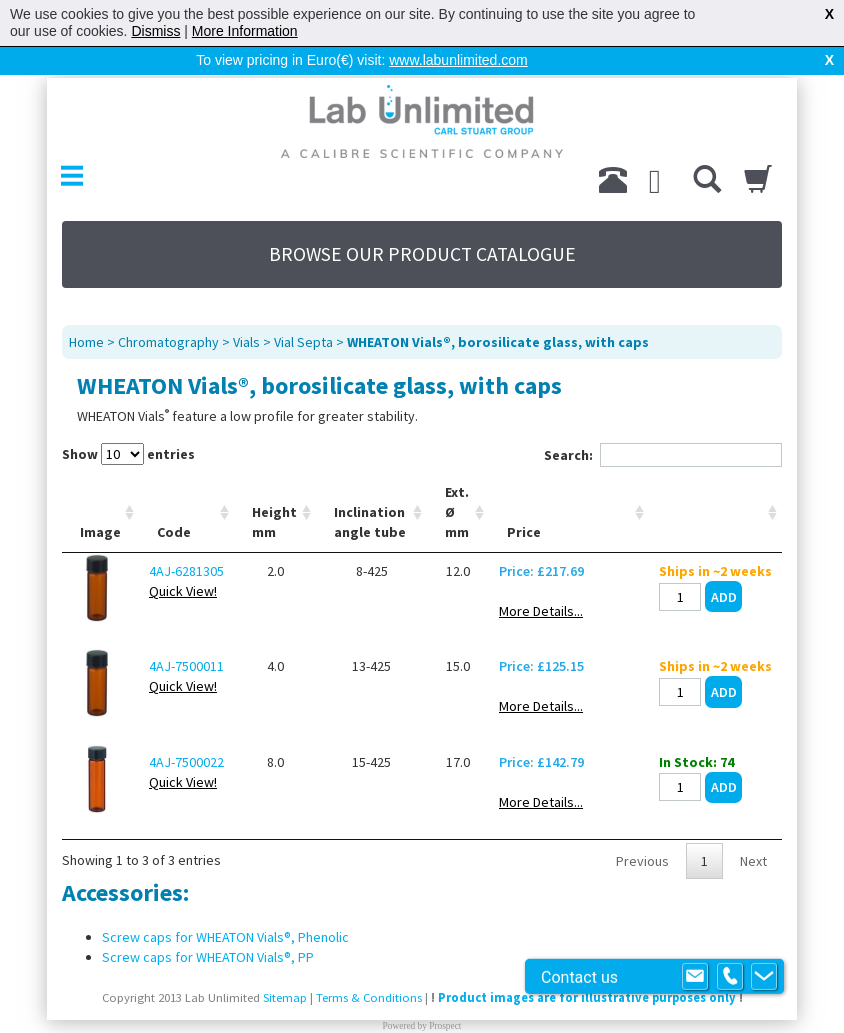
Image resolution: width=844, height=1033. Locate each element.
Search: (663, 423)
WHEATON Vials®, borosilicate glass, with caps (498, 310)
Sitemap (285, 965)
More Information (245, 31)
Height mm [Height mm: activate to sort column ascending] (274, 490)
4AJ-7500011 (186, 634)
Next (753, 829)
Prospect (445, 994)
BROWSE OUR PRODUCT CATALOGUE (422, 222)
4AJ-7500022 (186, 730)
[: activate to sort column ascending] (715, 480)
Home (86, 310)
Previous (642, 829)
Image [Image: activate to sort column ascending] (100, 500)
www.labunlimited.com (458, 60)
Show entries (128, 422)
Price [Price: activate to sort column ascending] (524, 500)
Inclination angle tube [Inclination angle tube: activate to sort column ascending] (370, 490)
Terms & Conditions (369, 965)
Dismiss (155, 31)
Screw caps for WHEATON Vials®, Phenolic (225, 905)
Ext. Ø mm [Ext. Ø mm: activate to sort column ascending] (457, 480)
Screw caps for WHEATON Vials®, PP (208, 925)
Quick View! (183, 559)
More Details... (541, 579)
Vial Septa (303, 310)
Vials (246, 310)
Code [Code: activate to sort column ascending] (174, 500)
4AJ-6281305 (186, 539)
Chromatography (168, 310)
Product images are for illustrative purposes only (587, 965)
